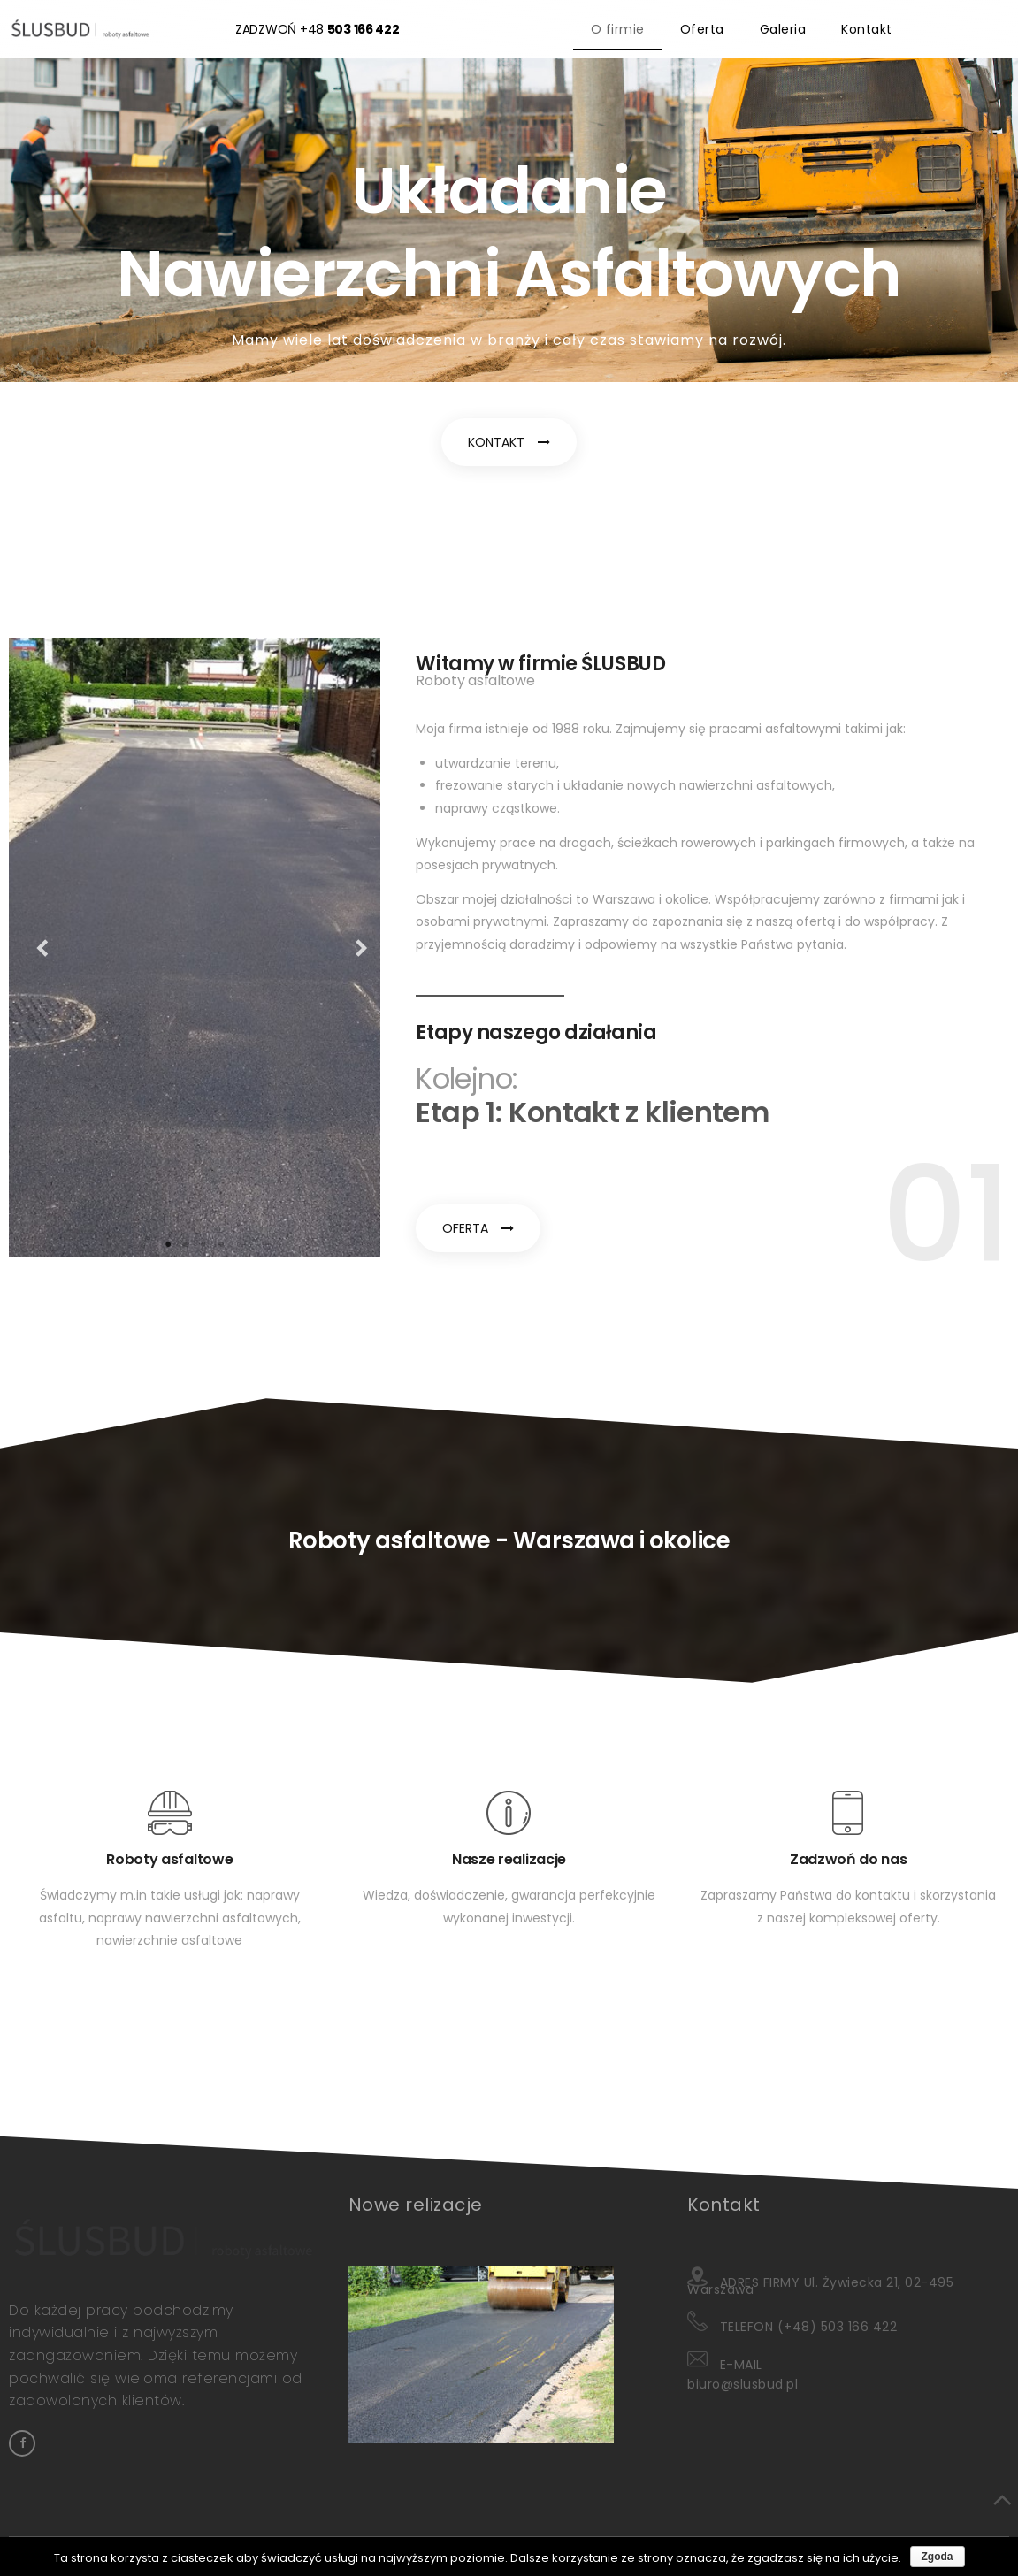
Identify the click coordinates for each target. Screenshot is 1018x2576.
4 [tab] (221, 1244)
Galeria (783, 29)
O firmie (618, 29)
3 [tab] (203, 1244)
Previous (35, 947)
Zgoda (937, 2556)
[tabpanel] (194, 947)
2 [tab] (186, 1244)
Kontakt (866, 29)
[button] (509, 442)
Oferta (702, 29)
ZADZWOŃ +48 (317, 29)
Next (354, 947)
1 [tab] (168, 1244)
